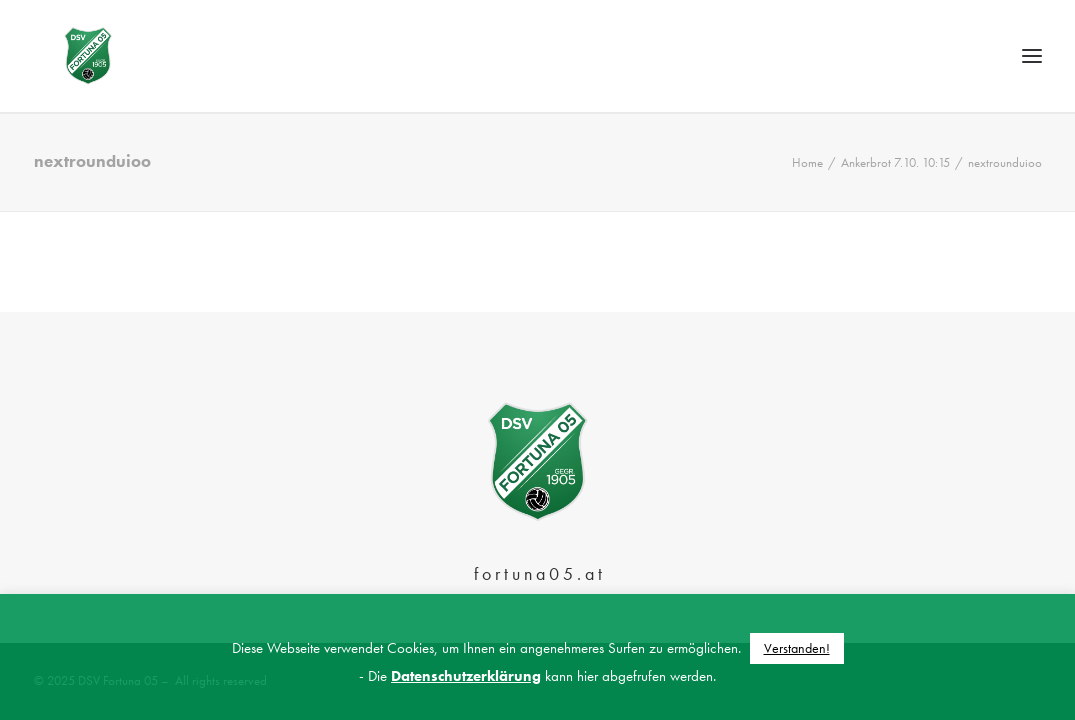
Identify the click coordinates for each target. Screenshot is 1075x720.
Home (807, 204)
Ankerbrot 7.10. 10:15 (895, 204)
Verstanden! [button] (797, 648)
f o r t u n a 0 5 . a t (538, 573)
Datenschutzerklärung (466, 676)
